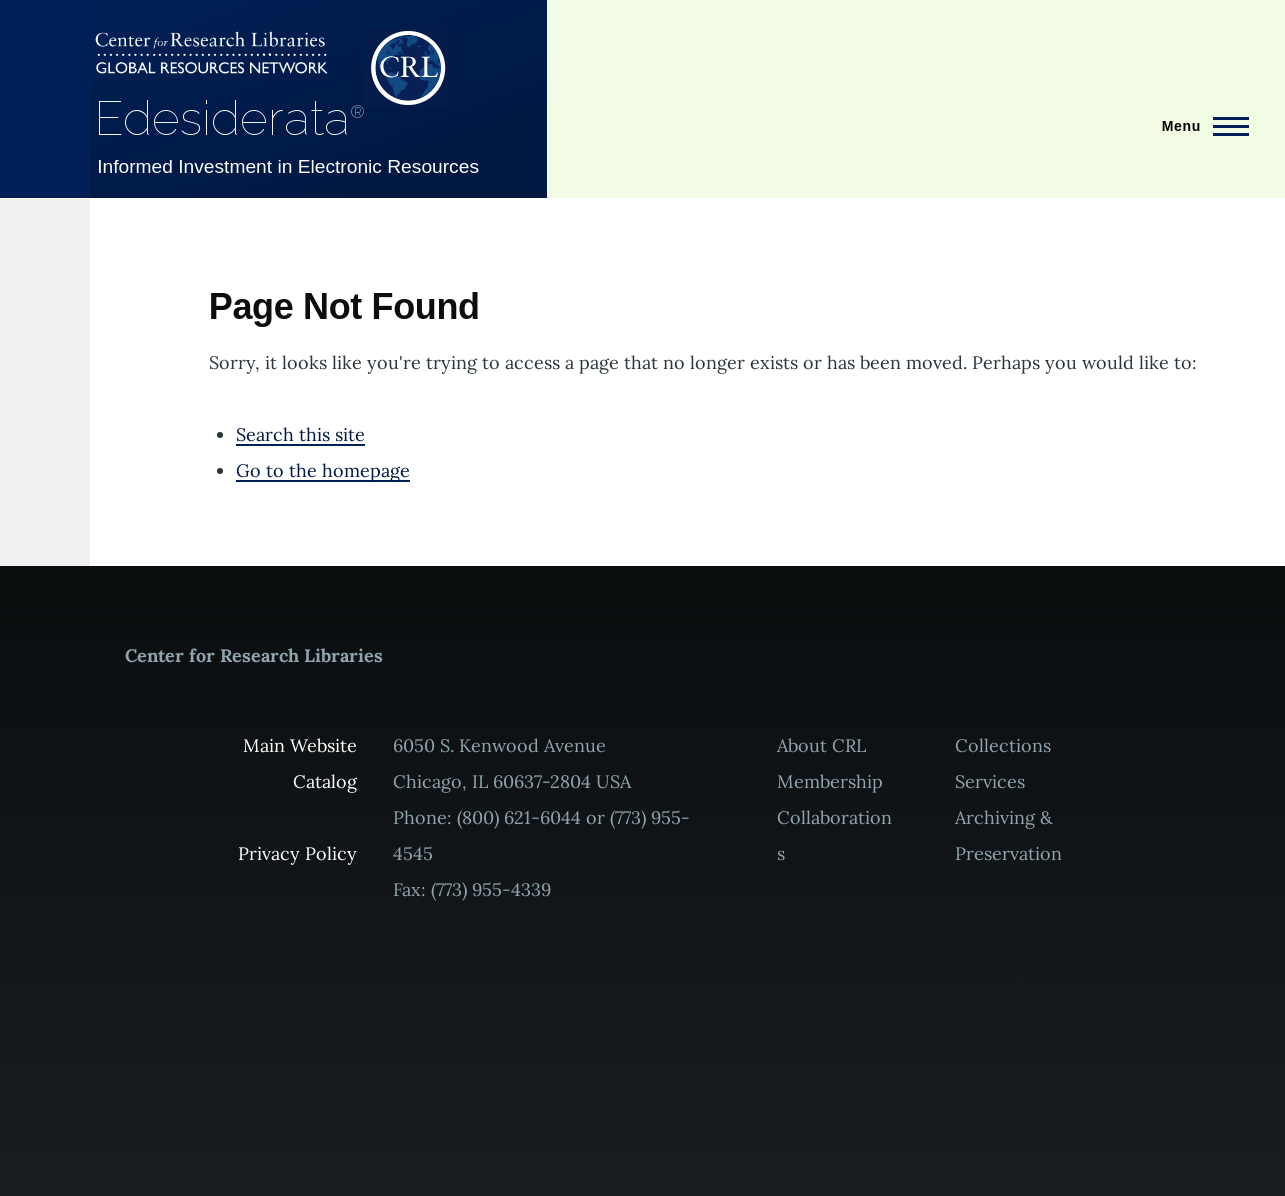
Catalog (325, 781)
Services (990, 781)
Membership (830, 781)
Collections (1003, 745)
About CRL (821, 745)
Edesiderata (229, 118)
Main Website (300, 745)
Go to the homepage (323, 470)
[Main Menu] (1199, 126)
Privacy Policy (297, 853)
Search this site (300, 434)
